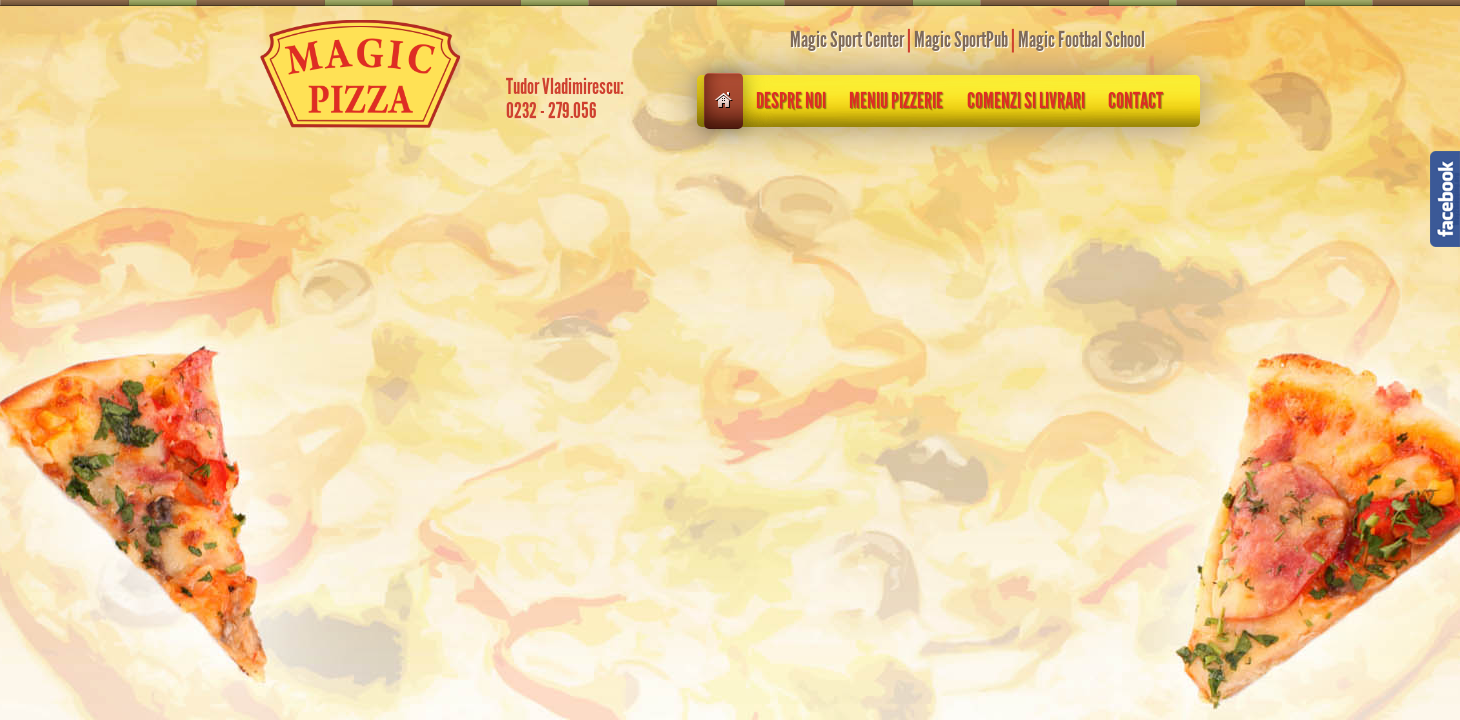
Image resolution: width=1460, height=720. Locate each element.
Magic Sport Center (847, 40)
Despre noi (791, 101)
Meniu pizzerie (896, 101)
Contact (1135, 101)
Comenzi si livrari (1026, 101)
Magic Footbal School (1081, 40)
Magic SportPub (961, 40)
